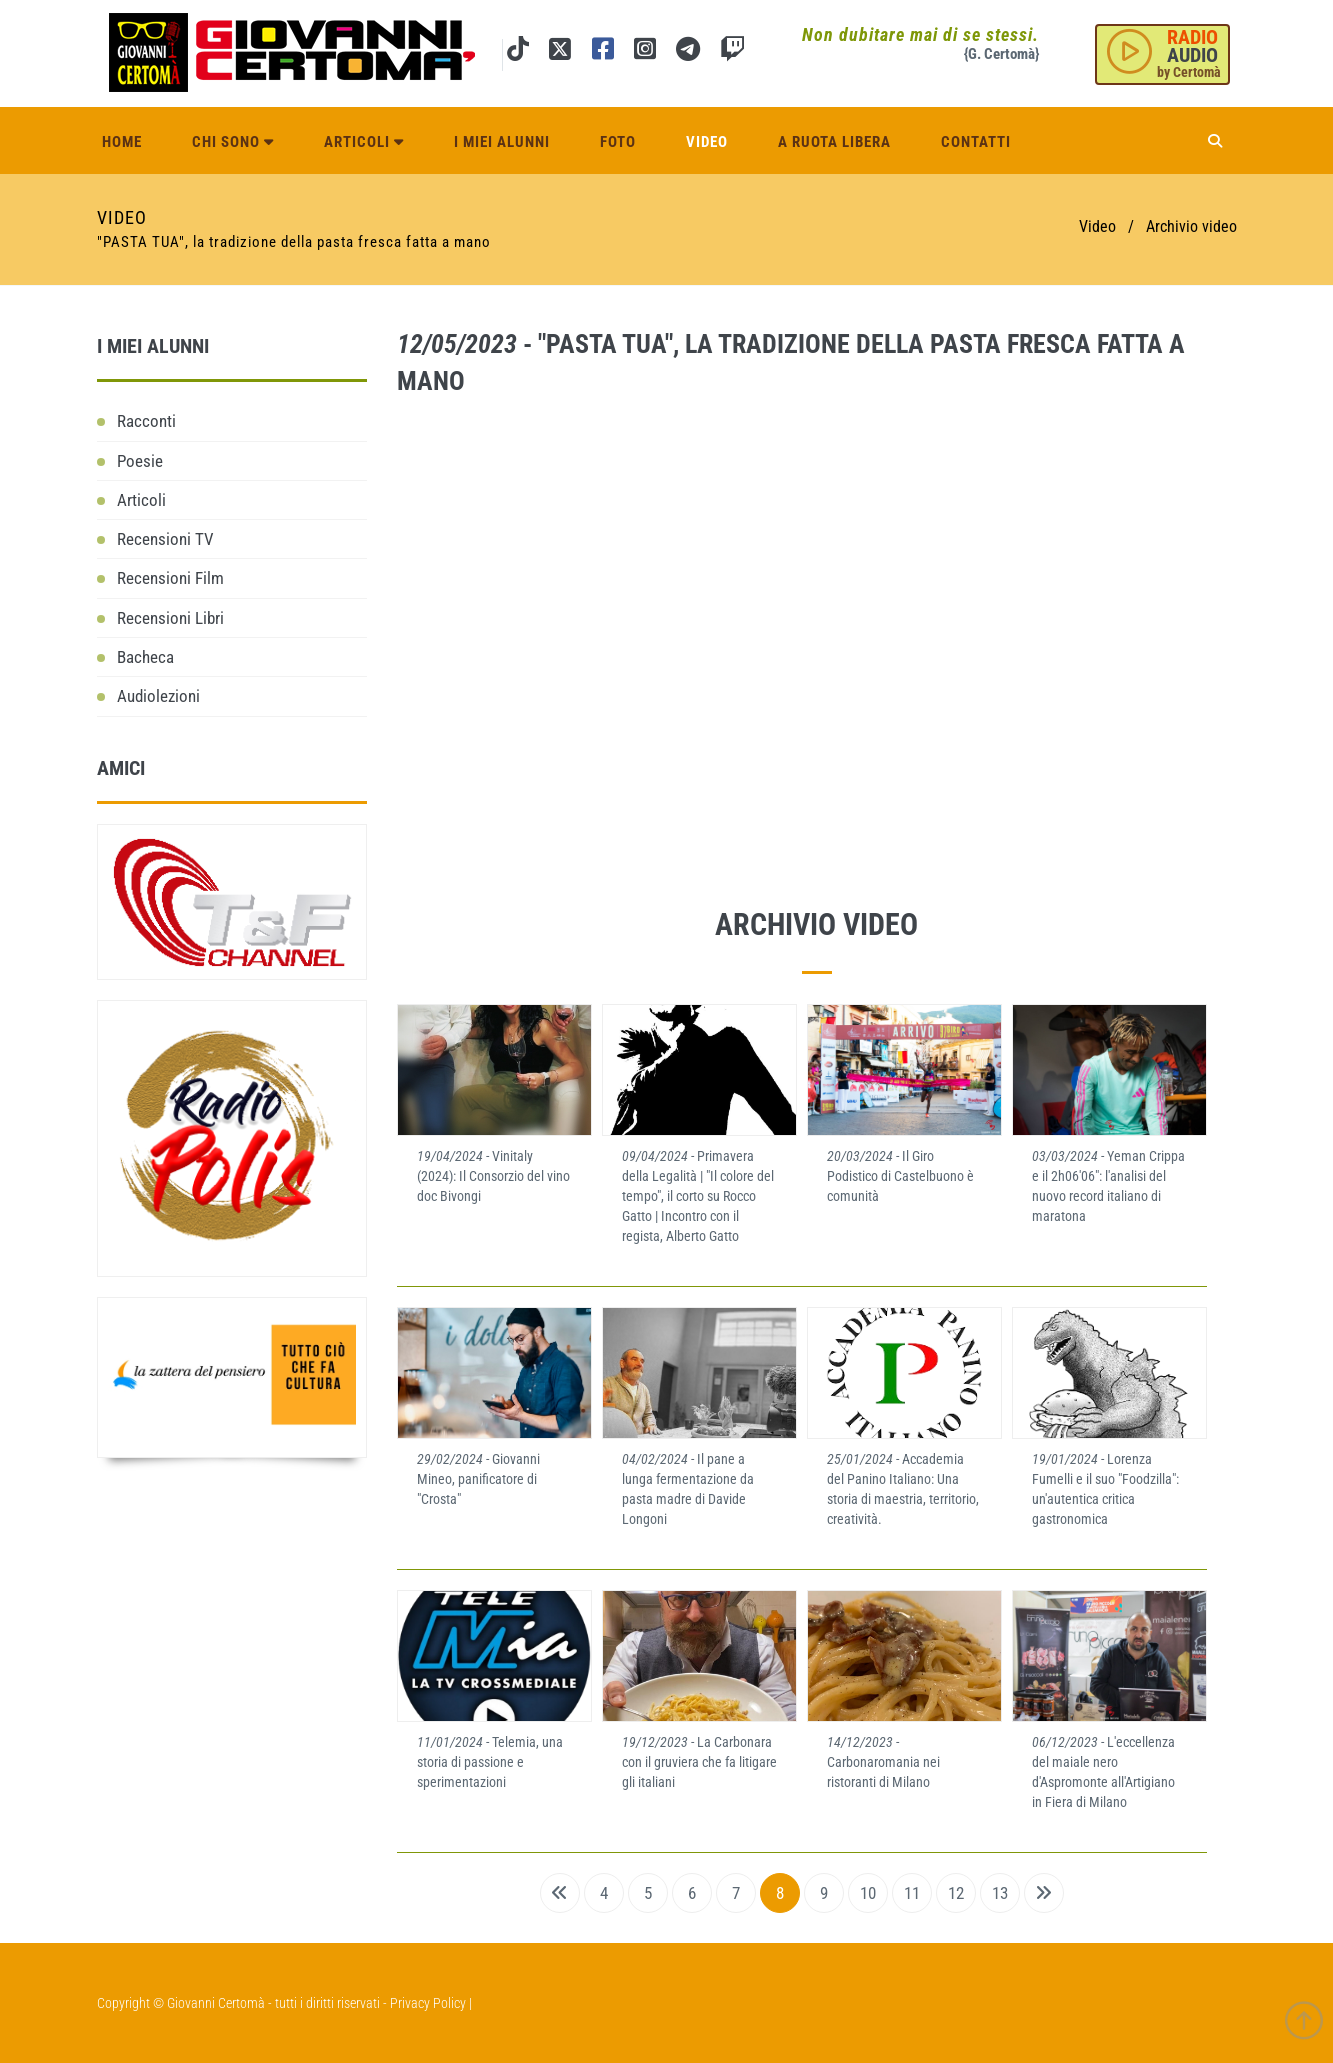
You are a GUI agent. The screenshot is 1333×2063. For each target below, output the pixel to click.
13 (1000, 1893)
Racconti (146, 421)
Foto (618, 142)
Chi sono (233, 142)
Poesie (140, 461)
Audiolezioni (158, 696)
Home (122, 142)
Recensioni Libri (170, 618)
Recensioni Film (170, 578)
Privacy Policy (428, 2003)
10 (868, 1893)
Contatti (976, 142)
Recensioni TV (165, 539)
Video (707, 142)
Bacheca (145, 657)
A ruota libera (834, 142)
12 (956, 1893)
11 (912, 1893)
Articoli (364, 142)
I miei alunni (502, 142)
